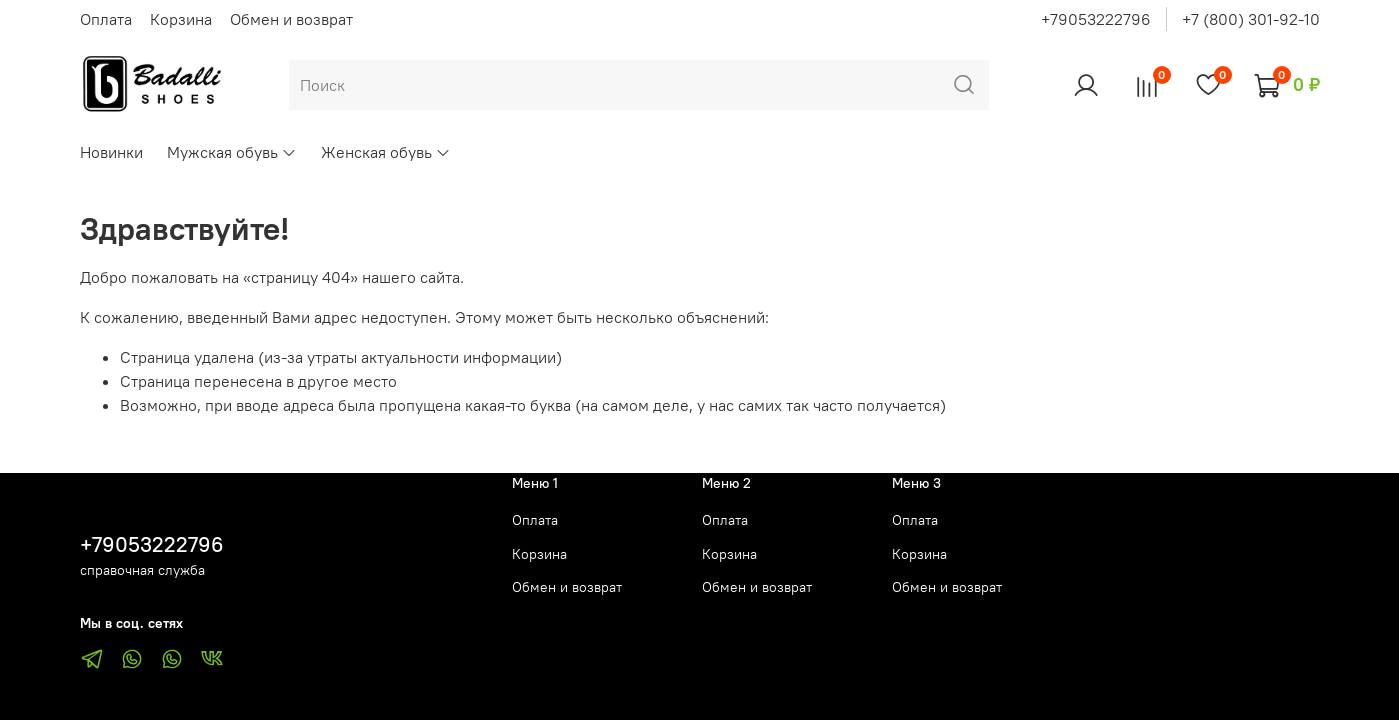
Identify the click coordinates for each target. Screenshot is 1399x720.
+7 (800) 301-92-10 (1251, 19)
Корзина (181, 19)
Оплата (106, 19)
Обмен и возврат (291, 19)
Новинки (111, 152)
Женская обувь (386, 152)
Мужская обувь (232, 152)
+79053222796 (1096, 19)
